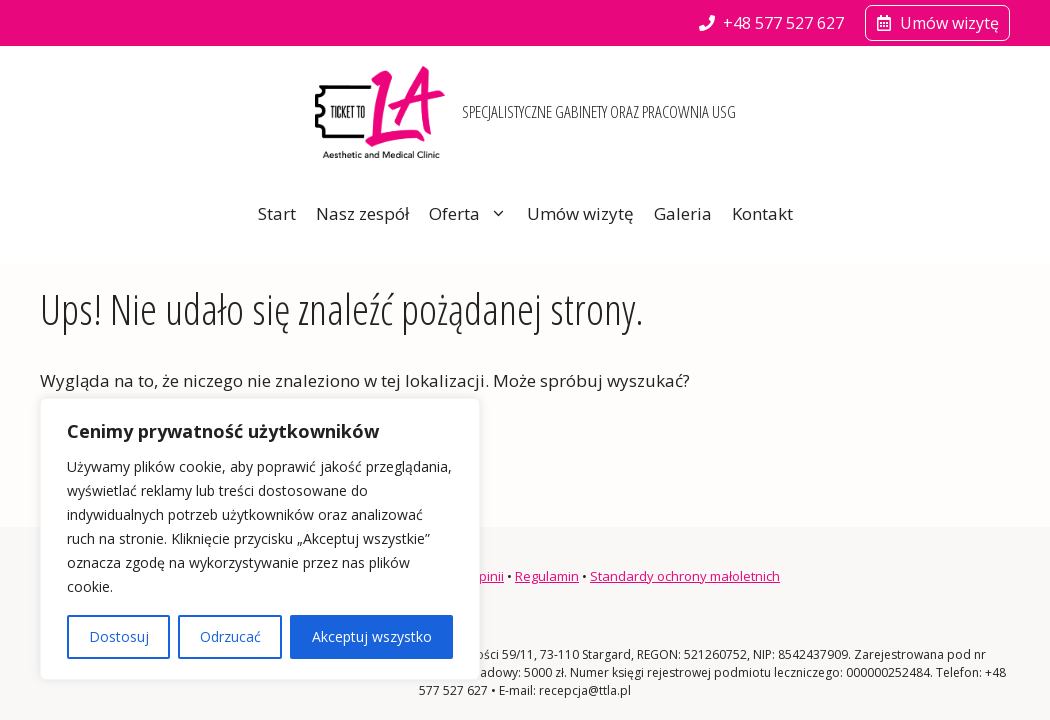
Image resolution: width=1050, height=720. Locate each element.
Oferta (473, 214)
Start (277, 213)
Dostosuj (119, 636)
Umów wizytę (580, 213)
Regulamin (547, 576)
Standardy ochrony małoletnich (685, 576)
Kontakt (762, 213)
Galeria (683, 213)
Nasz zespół (362, 213)
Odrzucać (230, 636)
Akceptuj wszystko (372, 636)
